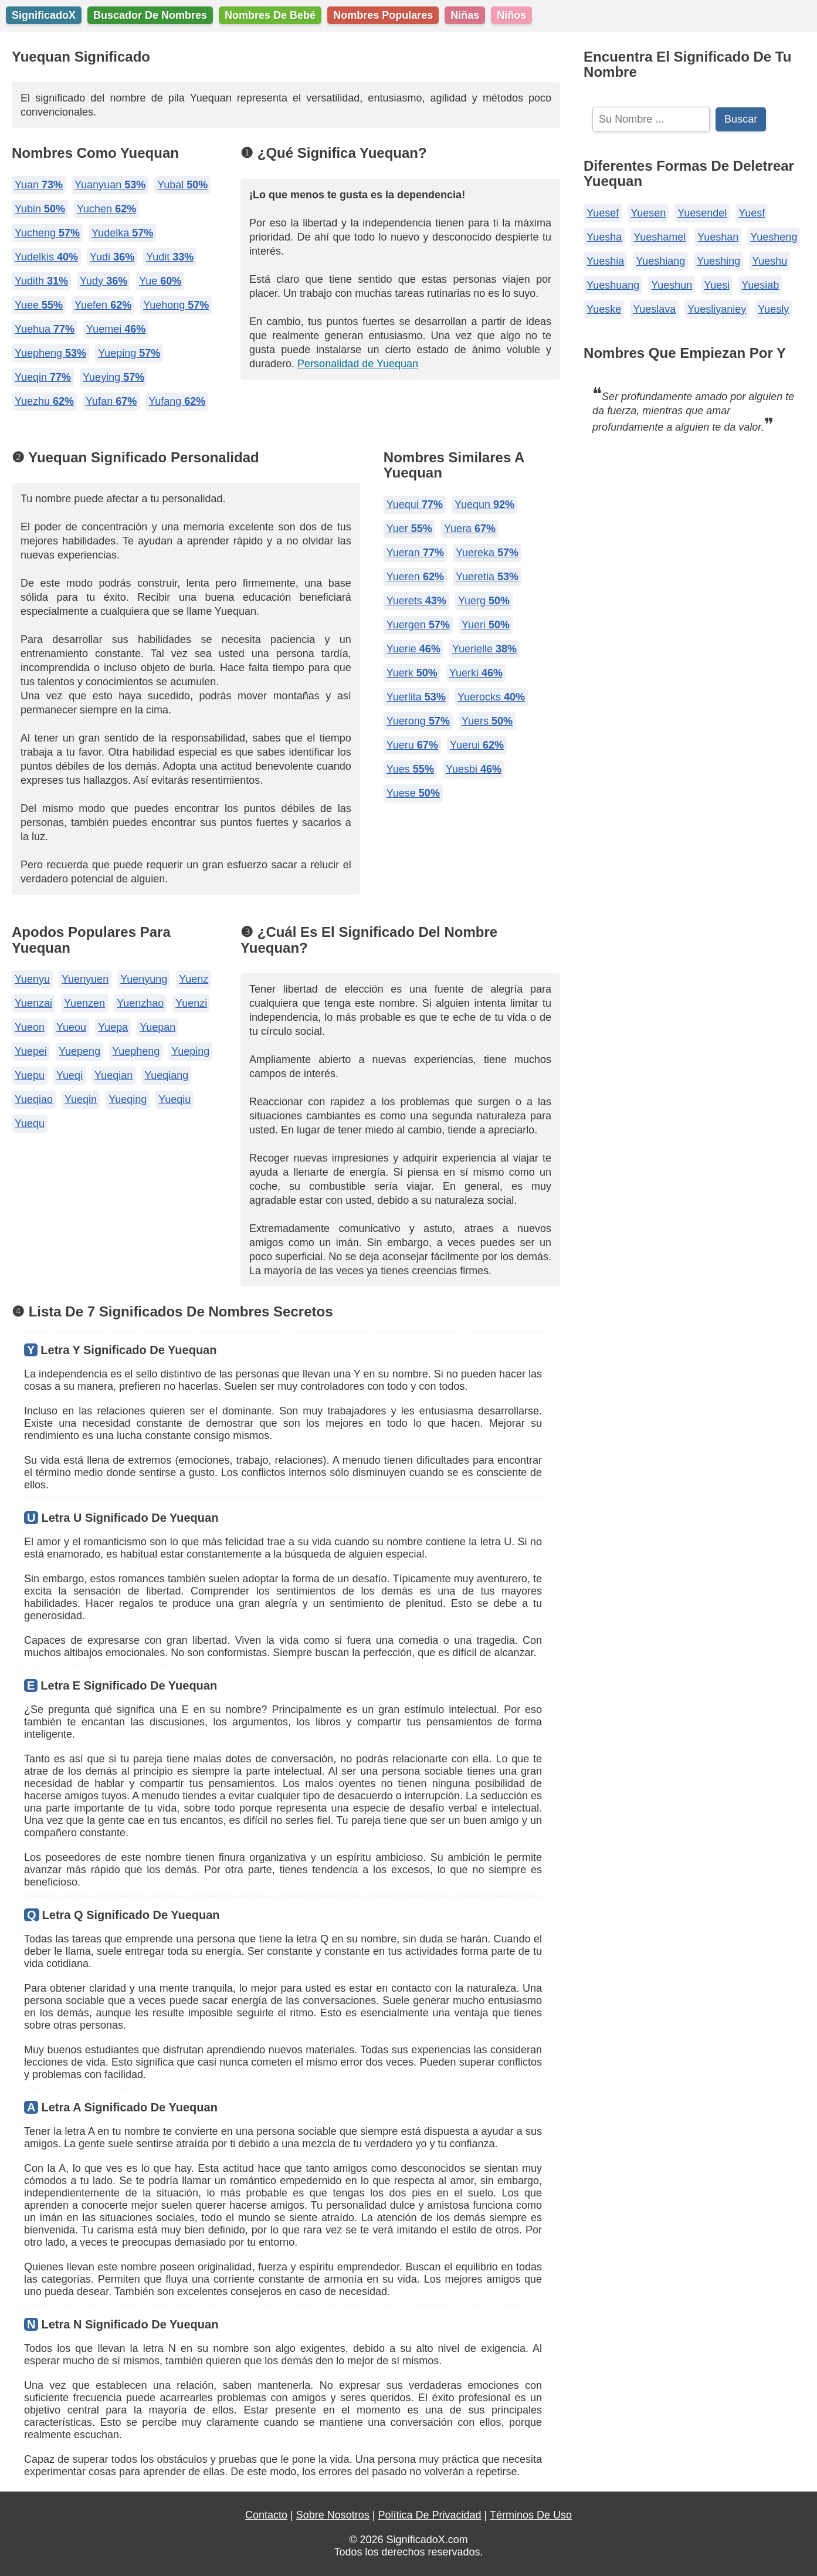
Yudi (112, 257)
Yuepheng (50, 353)
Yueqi (69, 1075)
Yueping (129, 353)
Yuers (487, 721)
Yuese (413, 793)
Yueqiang (166, 1075)
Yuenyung (143, 979)
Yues (410, 769)
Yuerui (477, 745)
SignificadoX (44, 15)
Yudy (103, 281)
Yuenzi (191, 1003)
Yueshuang (613, 285)
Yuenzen (84, 1003)
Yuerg (484, 601)
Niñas (464, 15)
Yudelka (122, 233)
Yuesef (603, 213)
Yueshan (717, 237)
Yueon (30, 1027)
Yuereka (487, 552)
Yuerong (418, 721)
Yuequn (484, 504)
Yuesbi (473, 769)
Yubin (40, 209)
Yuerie (413, 649)
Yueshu (769, 261)
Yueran (415, 552)
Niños (511, 15)
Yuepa (113, 1027)
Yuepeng (79, 1051)
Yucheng (47, 233)
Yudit (170, 257)
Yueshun (671, 285)
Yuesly (773, 309)
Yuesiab (760, 285)
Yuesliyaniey (716, 309)
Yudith (41, 281)
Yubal (182, 185)
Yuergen (418, 625)
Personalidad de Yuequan (357, 364)
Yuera (470, 528)
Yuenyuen (85, 979)
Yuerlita (416, 697)
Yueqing (128, 1099)
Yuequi (415, 504)
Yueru (412, 745)
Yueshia (605, 261)
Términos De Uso (531, 2515)
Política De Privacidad (429, 2515)
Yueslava (654, 309)
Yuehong (176, 305)
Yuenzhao (140, 1003)
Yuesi (717, 285)
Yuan (39, 185)
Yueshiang (660, 261)
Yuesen (648, 213)
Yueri (486, 625)
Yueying (113, 377)
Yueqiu (174, 1099)
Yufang (176, 401)
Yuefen (102, 305)
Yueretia (487, 577)
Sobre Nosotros (332, 2515)
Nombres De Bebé (270, 15)
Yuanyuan (109, 185)
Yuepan (157, 1027)
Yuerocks (491, 697)
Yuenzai (33, 1003)
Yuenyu (32, 979)
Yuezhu (44, 401)
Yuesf (751, 213)
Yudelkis (46, 257)
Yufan (111, 401)
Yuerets (416, 601)
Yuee (39, 305)
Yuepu (30, 1075)
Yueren (415, 577)
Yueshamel (659, 237)
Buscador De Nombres (150, 15)
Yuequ (30, 1123)
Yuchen (106, 209)
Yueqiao (34, 1099)
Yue (160, 281)
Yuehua (44, 329)
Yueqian (113, 1075)
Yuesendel (702, 213)
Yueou (71, 1027)
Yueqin (43, 377)
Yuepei (31, 1051)
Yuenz (193, 979)
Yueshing (718, 261)
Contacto (266, 2515)
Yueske (604, 309)
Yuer (409, 528)
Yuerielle (484, 649)
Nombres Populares (383, 15)
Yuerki (476, 673)
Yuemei (115, 329)
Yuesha (604, 237)
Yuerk (412, 673)
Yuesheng (773, 237)
